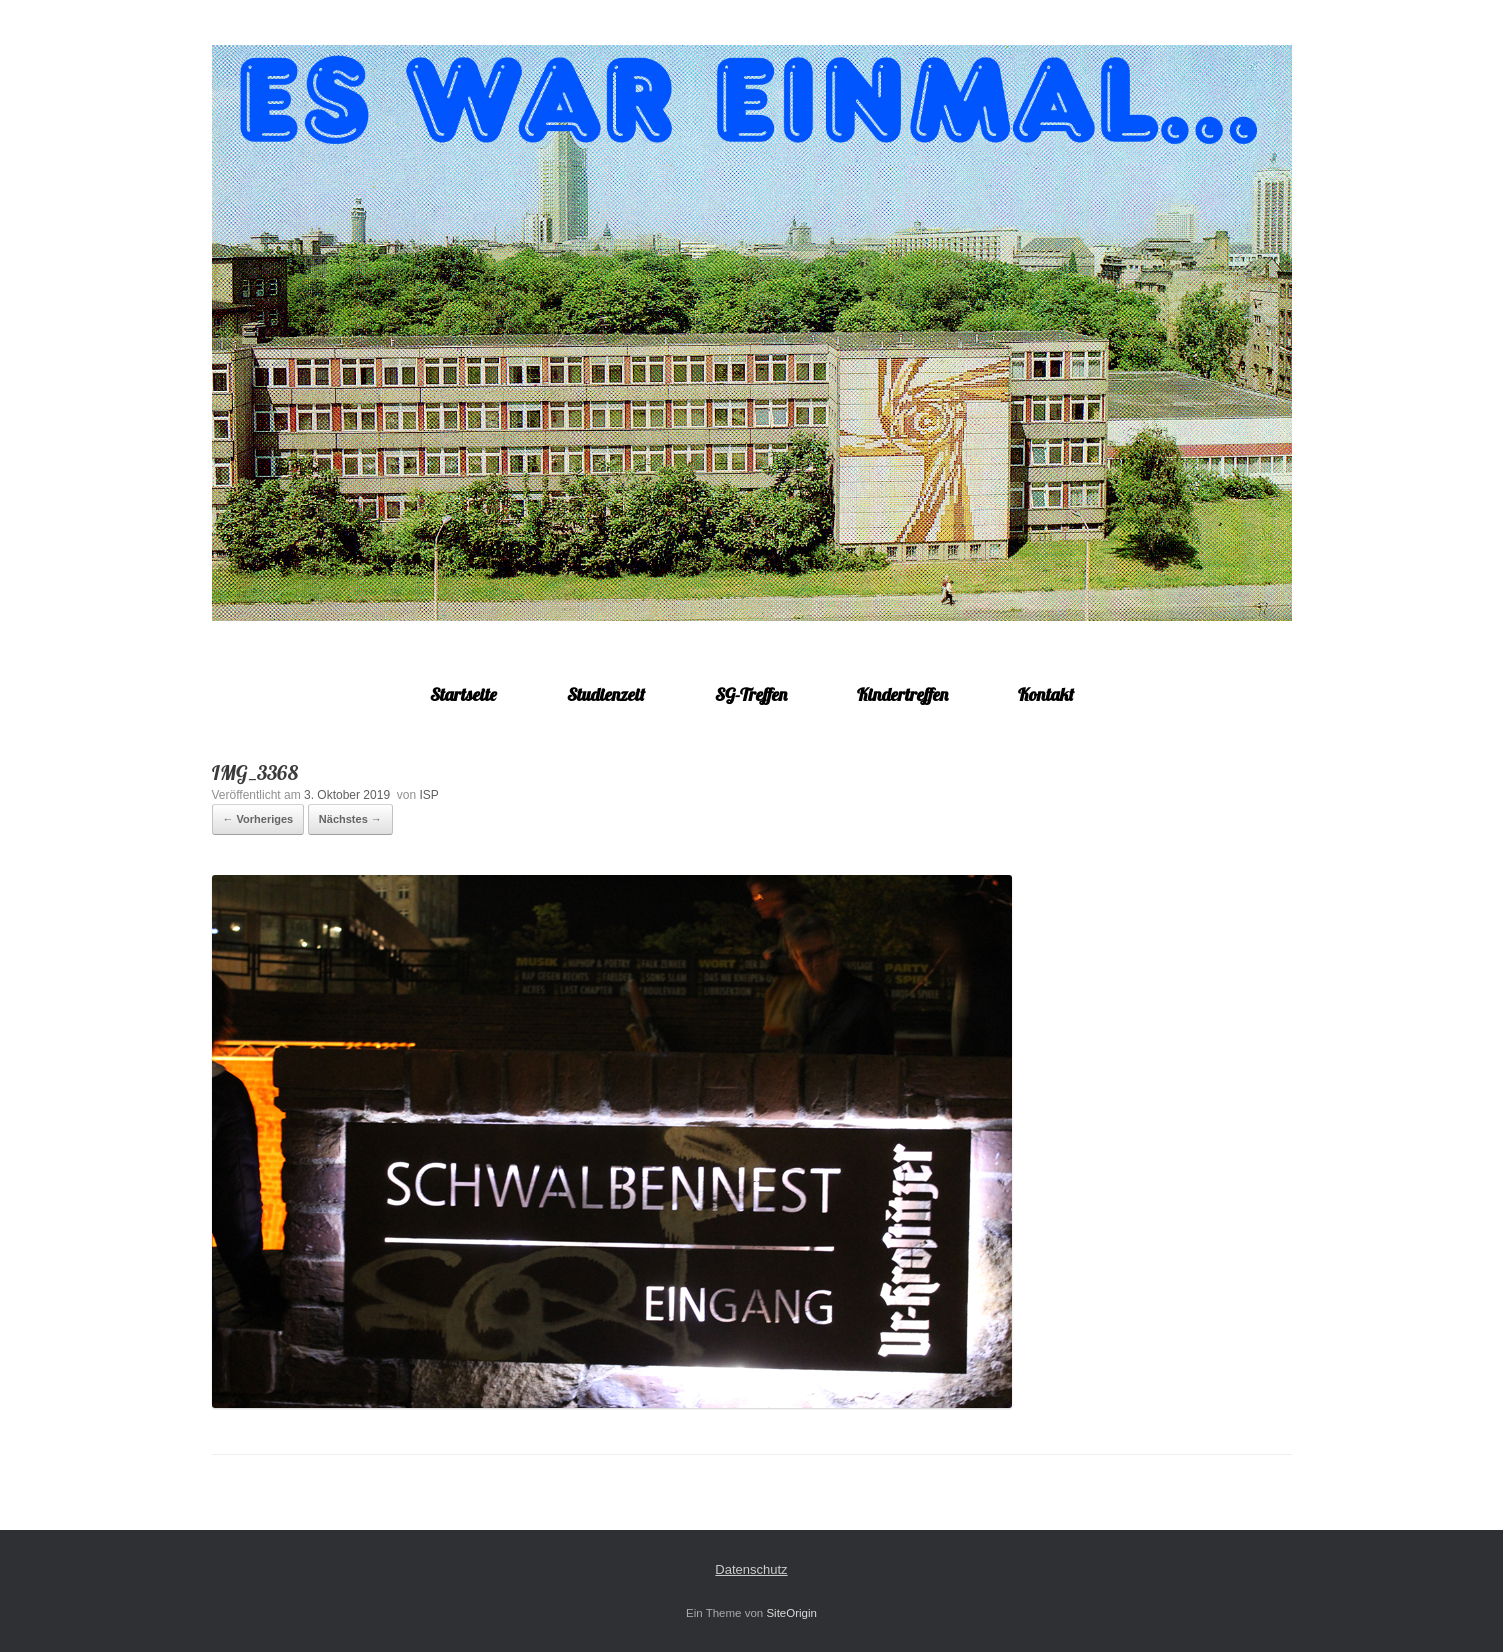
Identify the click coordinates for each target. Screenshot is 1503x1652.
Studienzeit (606, 694)
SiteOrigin (791, 1613)
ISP (428, 795)
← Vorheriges (258, 819)
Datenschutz (751, 1569)
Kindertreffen (902, 694)
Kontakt (1046, 694)
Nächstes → (350, 819)
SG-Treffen (751, 694)
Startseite (463, 694)
